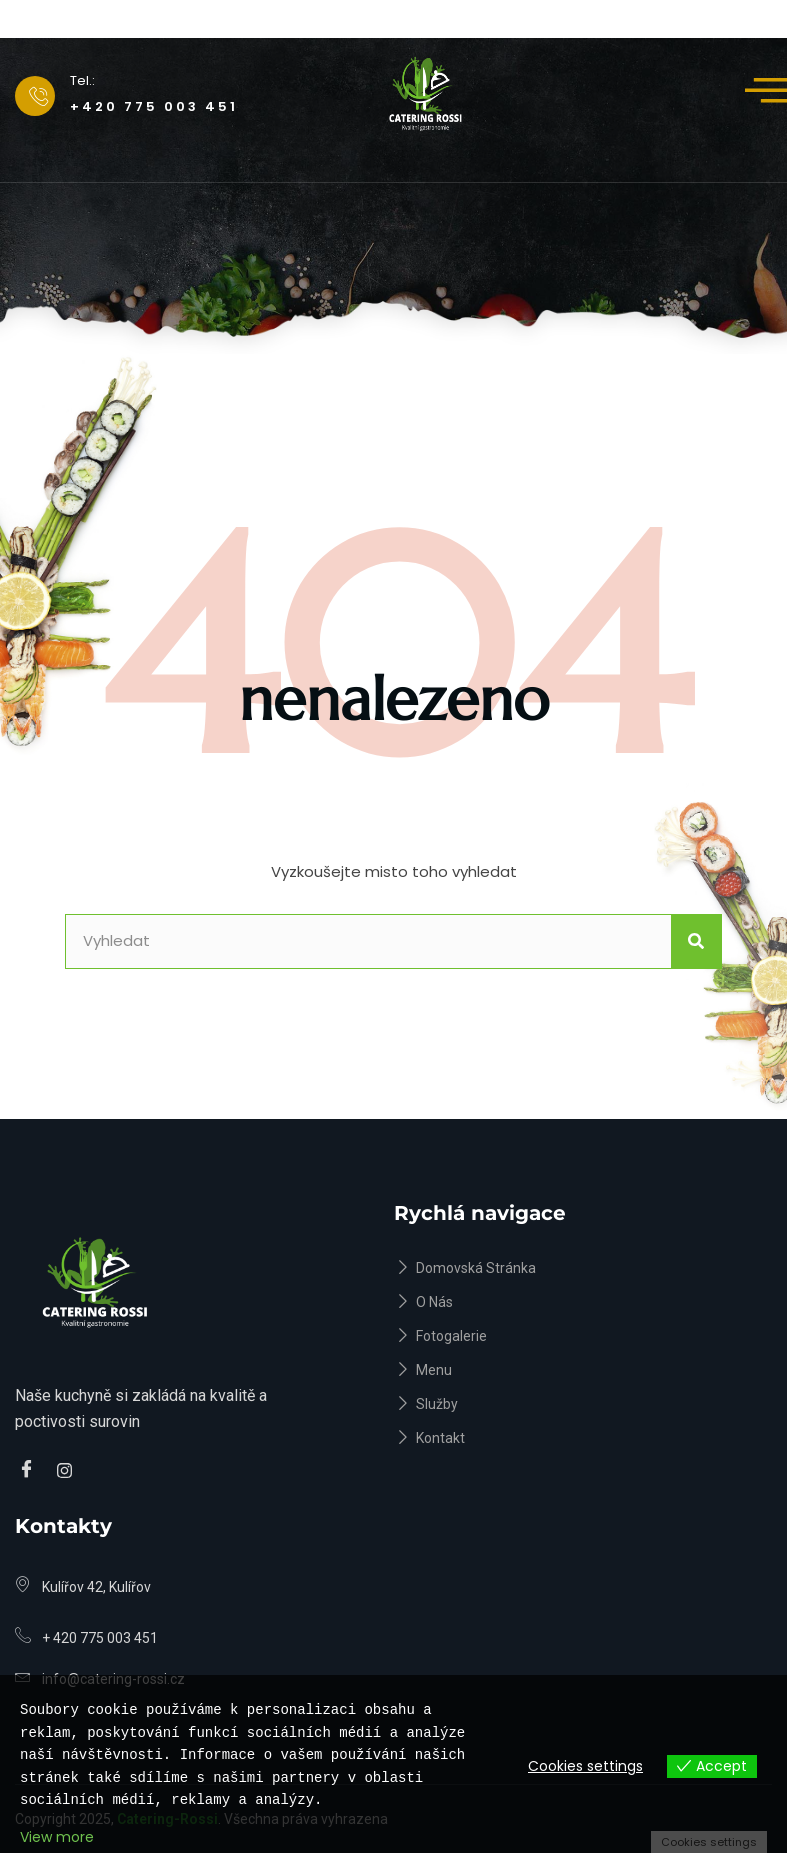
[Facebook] (30, 1470)
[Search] (696, 941)
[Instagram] (67, 1470)
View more (57, 1837)
